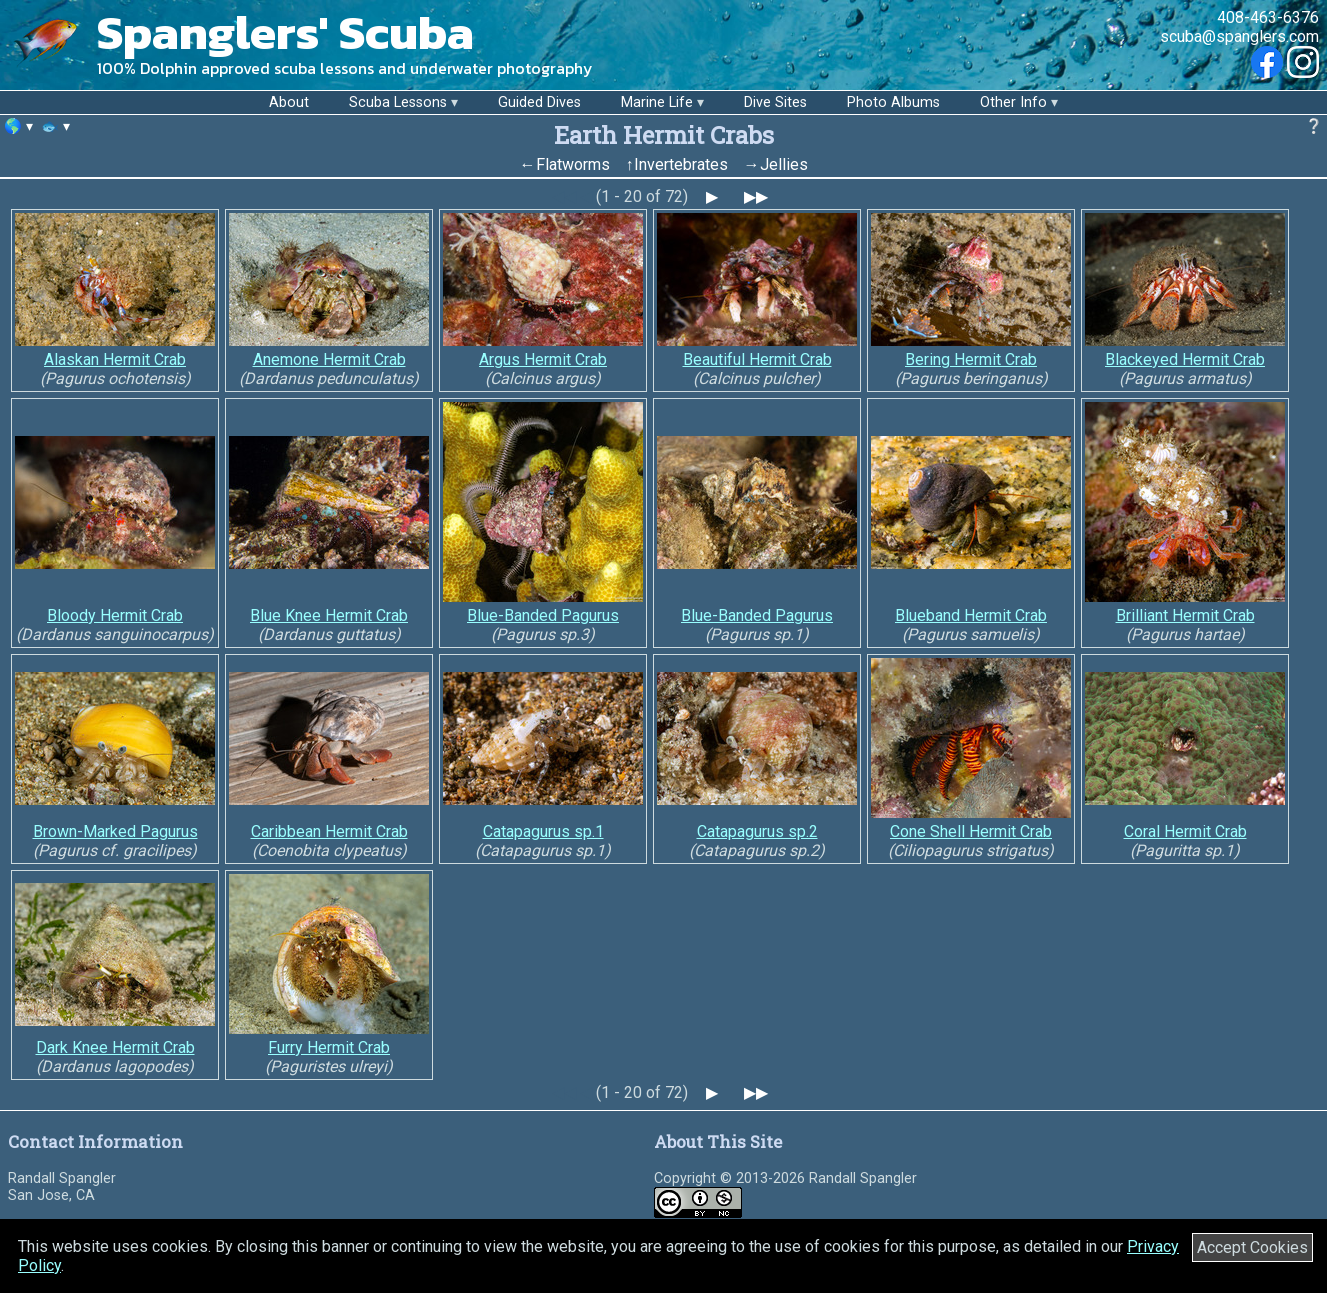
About (289, 102)
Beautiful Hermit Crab (757, 359)
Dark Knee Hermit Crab (115, 1047)
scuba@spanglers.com (1239, 36)
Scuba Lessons (398, 102)
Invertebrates (681, 164)
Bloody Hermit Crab (115, 615)
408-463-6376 (1268, 17)
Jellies (784, 164)
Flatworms (573, 164)
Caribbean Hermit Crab (329, 831)
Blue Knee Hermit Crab (329, 615)
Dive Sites (775, 102)
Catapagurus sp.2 (757, 831)
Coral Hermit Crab (1185, 831)
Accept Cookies (1252, 1247)
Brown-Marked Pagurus (115, 831)
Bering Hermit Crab (971, 359)
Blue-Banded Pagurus (543, 615)
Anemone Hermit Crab (329, 359)
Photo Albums (893, 102)
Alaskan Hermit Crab (115, 359)
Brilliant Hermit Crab (1185, 615)
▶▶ (756, 196)
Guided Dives (539, 102)
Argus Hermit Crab (543, 359)
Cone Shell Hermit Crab (971, 831)
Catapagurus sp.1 (543, 831)
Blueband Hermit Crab (971, 615)
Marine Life (657, 102)
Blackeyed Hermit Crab (1185, 359)
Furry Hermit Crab (329, 1047)
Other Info (1013, 102)
